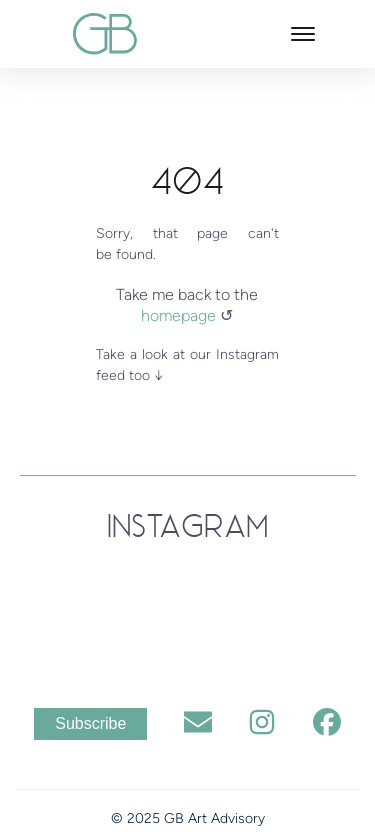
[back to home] (105, 33)
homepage (180, 315)
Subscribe (90, 723)
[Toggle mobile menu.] (303, 34)
